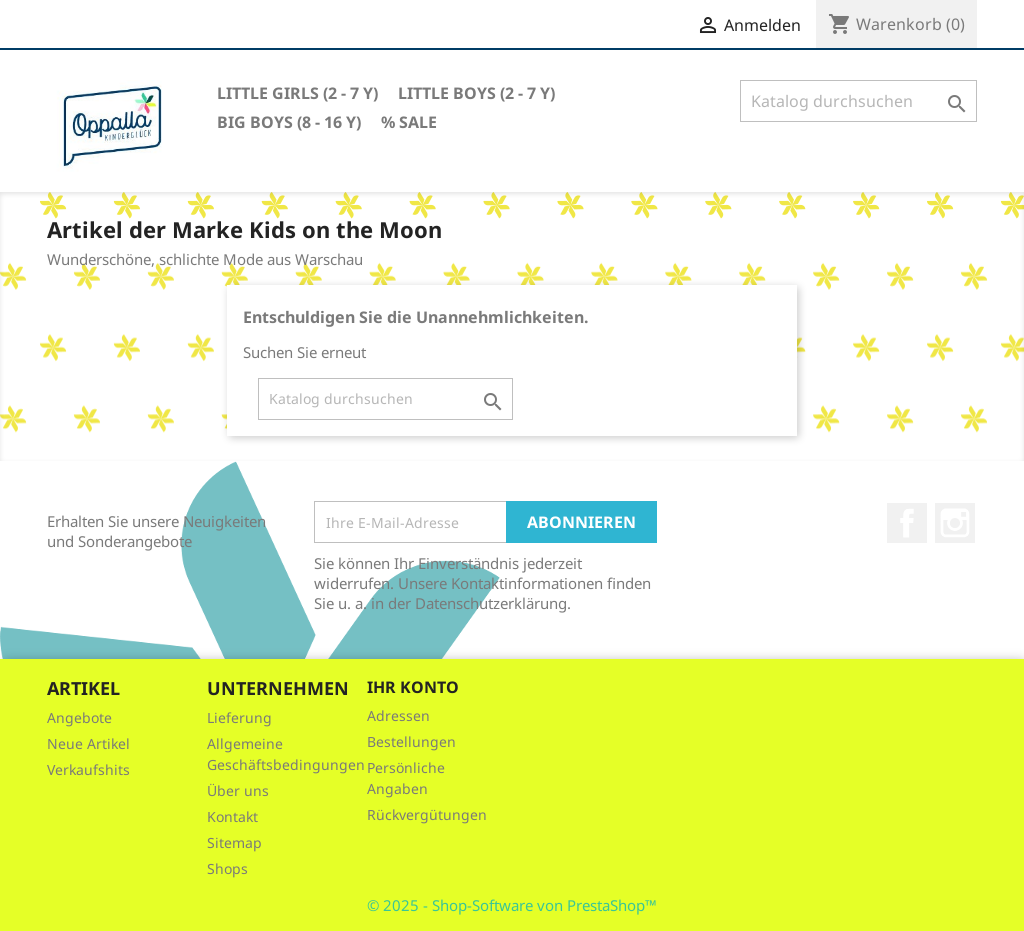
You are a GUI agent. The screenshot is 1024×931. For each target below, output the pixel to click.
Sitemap (234, 842)
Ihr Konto (413, 687)
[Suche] (858, 101)
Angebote (79, 717)
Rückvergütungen (427, 814)
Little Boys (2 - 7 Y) (476, 93)
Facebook (907, 523)
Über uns (238, 790)
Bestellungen (411, 741)
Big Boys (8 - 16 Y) (289, 122)
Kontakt (232, 816)
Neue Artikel (88, 743)
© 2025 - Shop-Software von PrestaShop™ (512, 905)
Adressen (398, 715)
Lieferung (239, 717)
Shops (227, 868)
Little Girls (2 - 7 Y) (297, 93)
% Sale (409, 122)
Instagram (955, 523)
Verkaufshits (88, 769)
